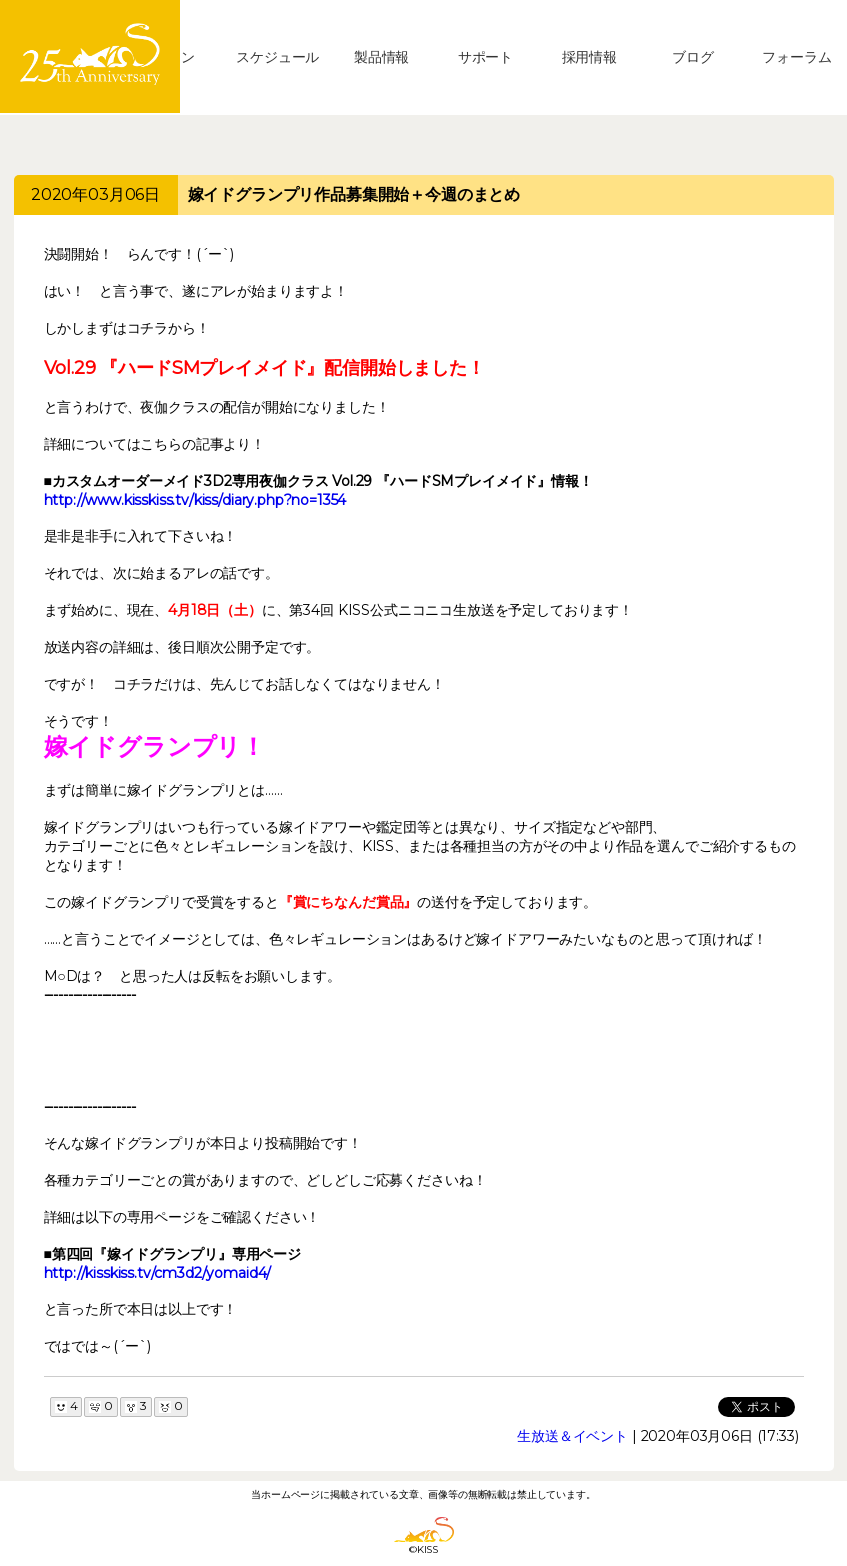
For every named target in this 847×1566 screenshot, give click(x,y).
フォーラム (796, 57)
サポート (485, 57)
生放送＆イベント (572, 1436)
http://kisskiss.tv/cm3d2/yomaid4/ (158, 1273)
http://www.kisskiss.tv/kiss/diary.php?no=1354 (195, 500)
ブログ (693, 57)
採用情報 (589, 57)
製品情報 (381, 57)
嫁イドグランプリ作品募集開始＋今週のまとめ (354, 194)
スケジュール (277, 57)
